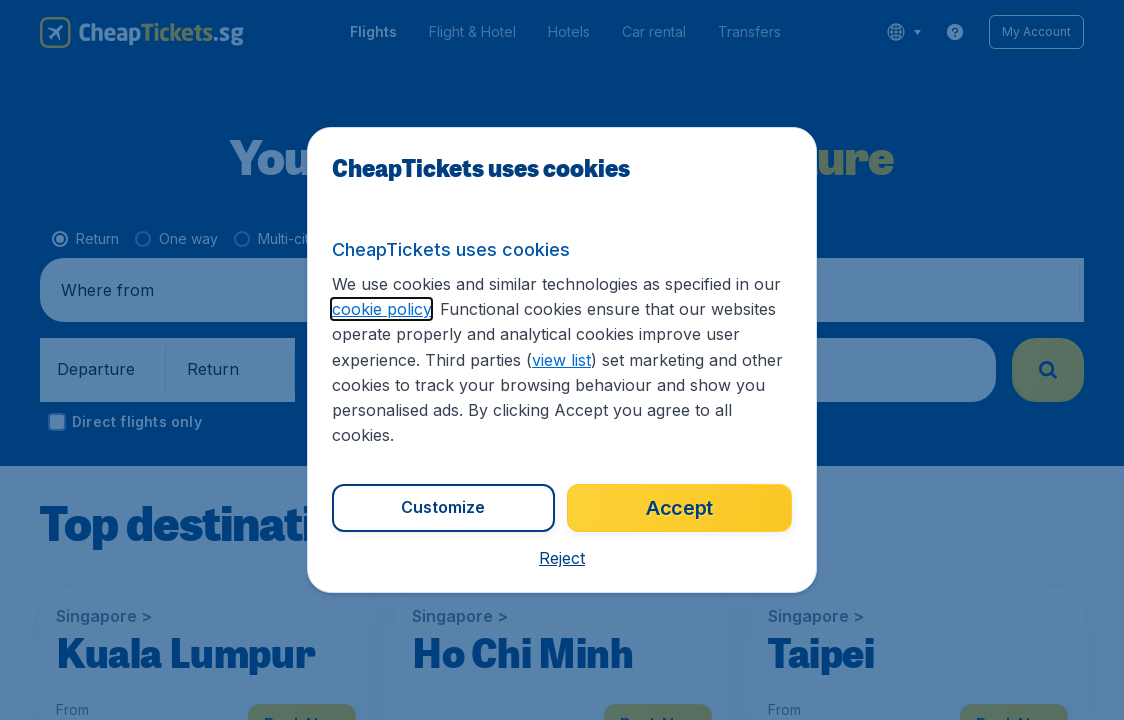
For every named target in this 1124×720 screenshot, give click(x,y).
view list (561, 360)
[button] (562, 558)
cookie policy (381, 309)
